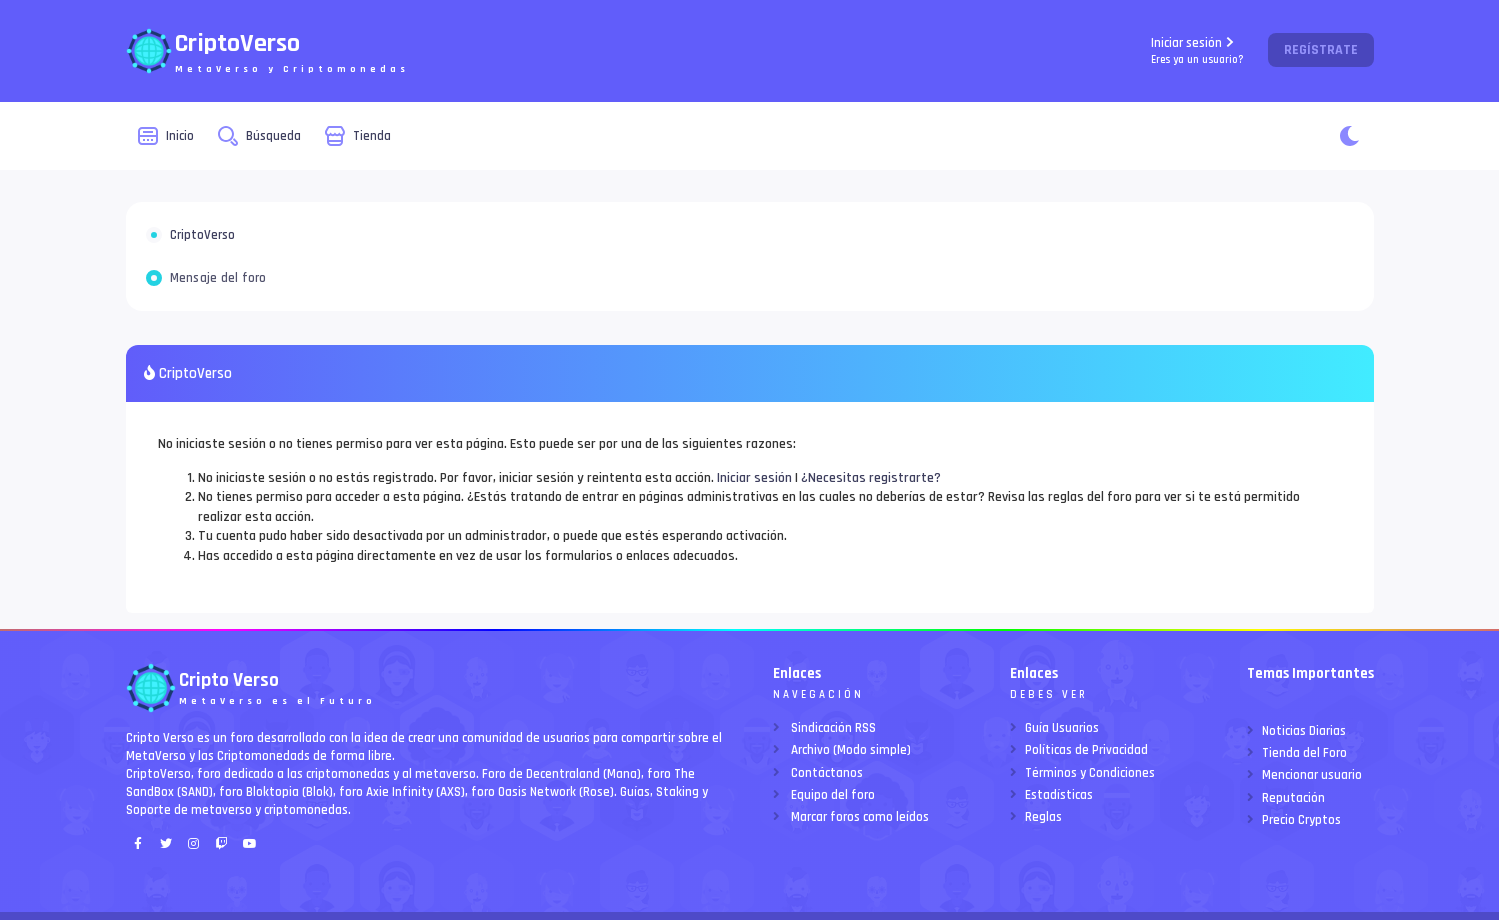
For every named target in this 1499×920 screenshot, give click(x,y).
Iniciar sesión (1197, 50)
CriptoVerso (202, 235)
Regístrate (1321, 50)
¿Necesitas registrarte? (871, 478)
